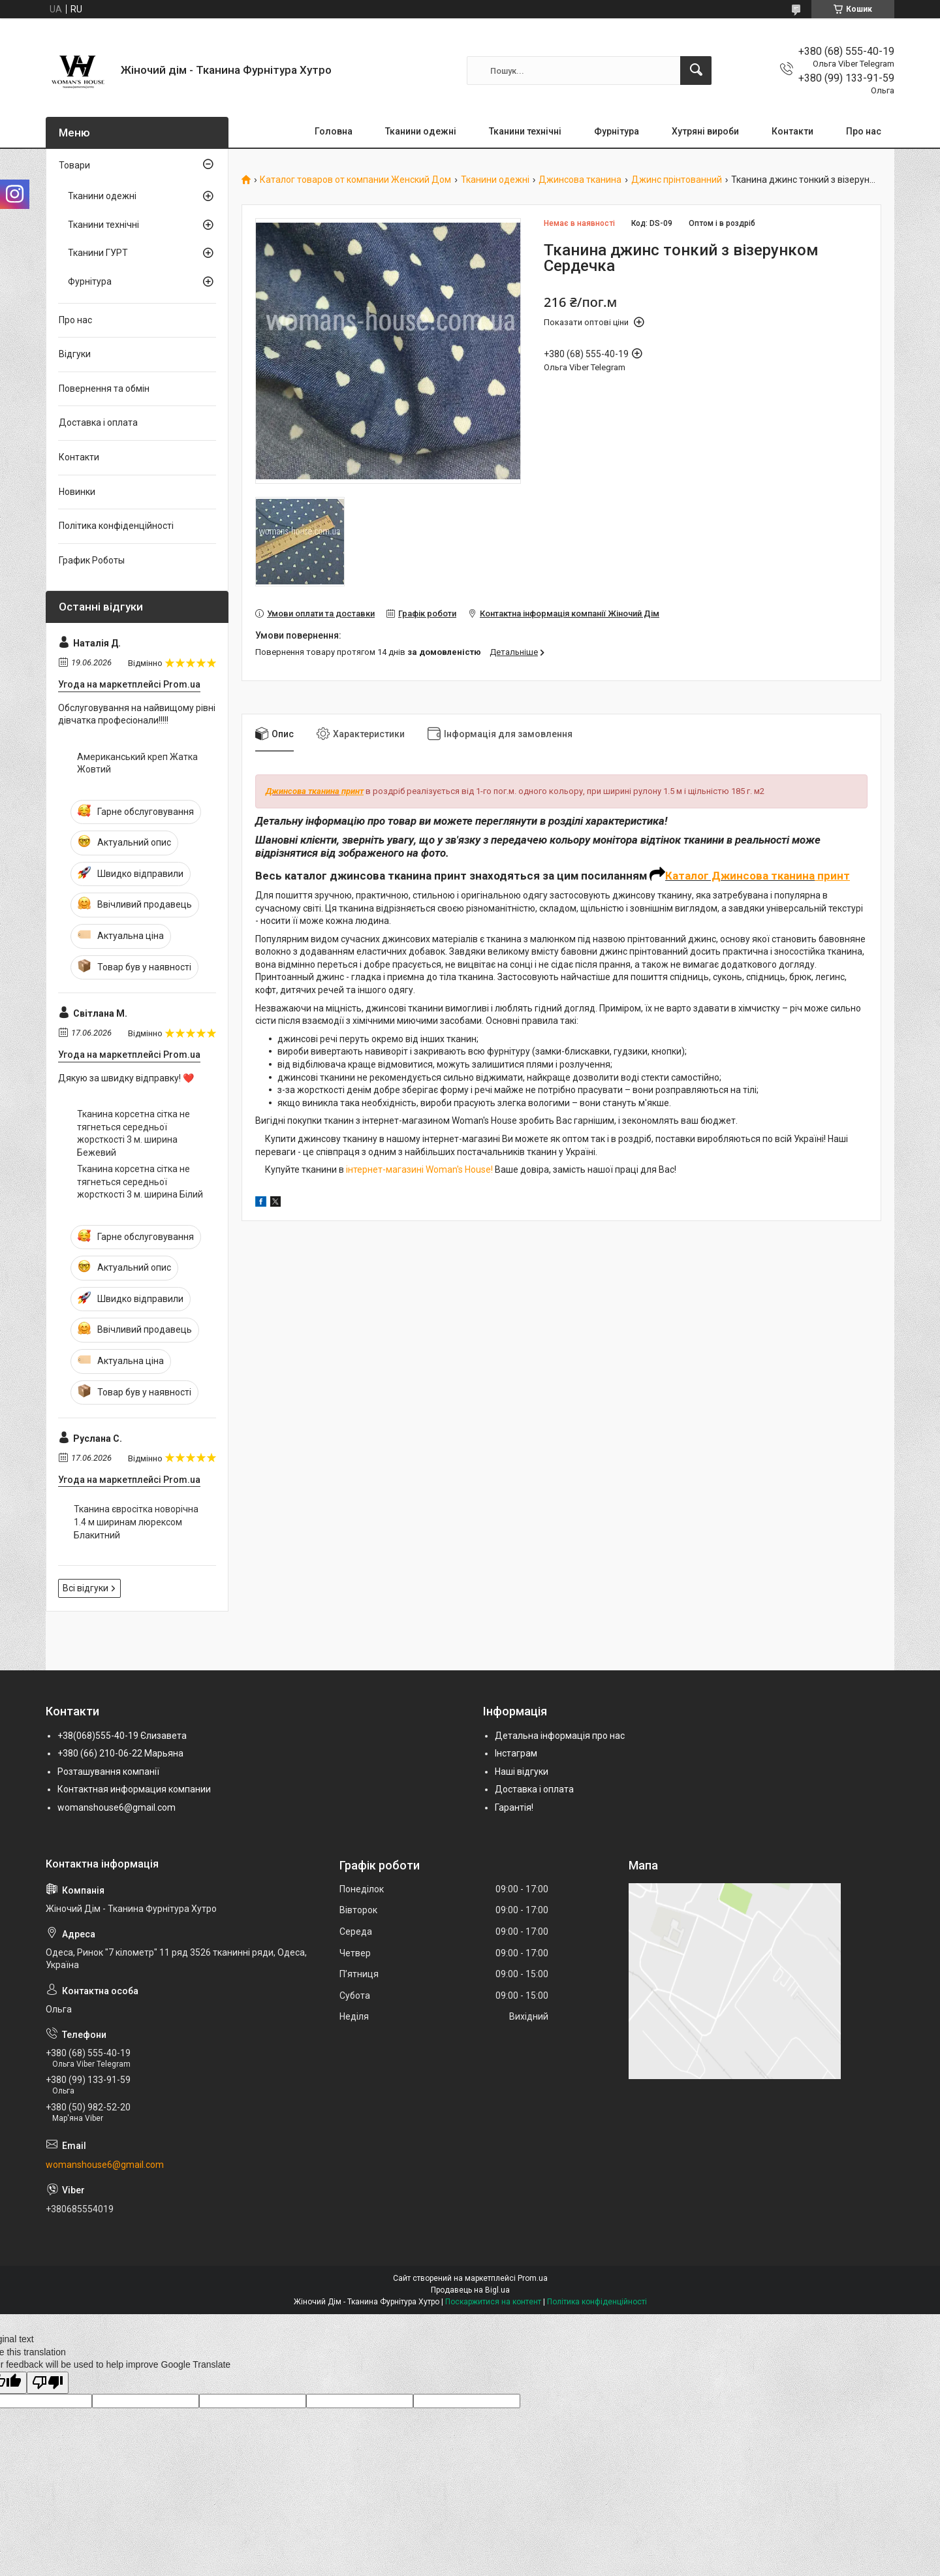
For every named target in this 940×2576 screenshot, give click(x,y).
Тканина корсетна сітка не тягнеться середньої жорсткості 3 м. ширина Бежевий (133, 1133)
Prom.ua (533, 2278)
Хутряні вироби (705, 131)
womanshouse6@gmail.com (116, 1807)
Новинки (77, 491)
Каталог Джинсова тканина (740, 875)
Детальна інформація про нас (560, 1735)
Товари (74, 165)
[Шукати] (696, 70)
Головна (333, 131)
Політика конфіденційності (116, 525)
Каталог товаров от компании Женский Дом (355, 180)
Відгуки (75, 354)
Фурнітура (616, 131)
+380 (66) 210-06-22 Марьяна (120, 1753)
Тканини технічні (525, 131)
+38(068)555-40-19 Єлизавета (122, 1735)
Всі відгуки (85, 1588)
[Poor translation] (48, 2383)
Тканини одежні (420, 131)
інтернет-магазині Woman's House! (419, 1169)
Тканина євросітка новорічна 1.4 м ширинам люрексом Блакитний (136, 1522)
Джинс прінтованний (676, 180)
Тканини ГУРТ (98, 252)
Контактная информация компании (134, 1789)
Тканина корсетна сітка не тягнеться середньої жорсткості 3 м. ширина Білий (140, 1182)
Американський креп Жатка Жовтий (137, 763)
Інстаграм (516, 1753)
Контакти (792, 131)
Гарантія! (514, 1807)
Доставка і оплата (98, 422)
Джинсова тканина (580, 180)
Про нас (863, 131)
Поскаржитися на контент (493, 2301)
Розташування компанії (108, 1771)
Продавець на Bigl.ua (470, 2290)
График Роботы (92, 560)
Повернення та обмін (104, 388)
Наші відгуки (521, 1771)
